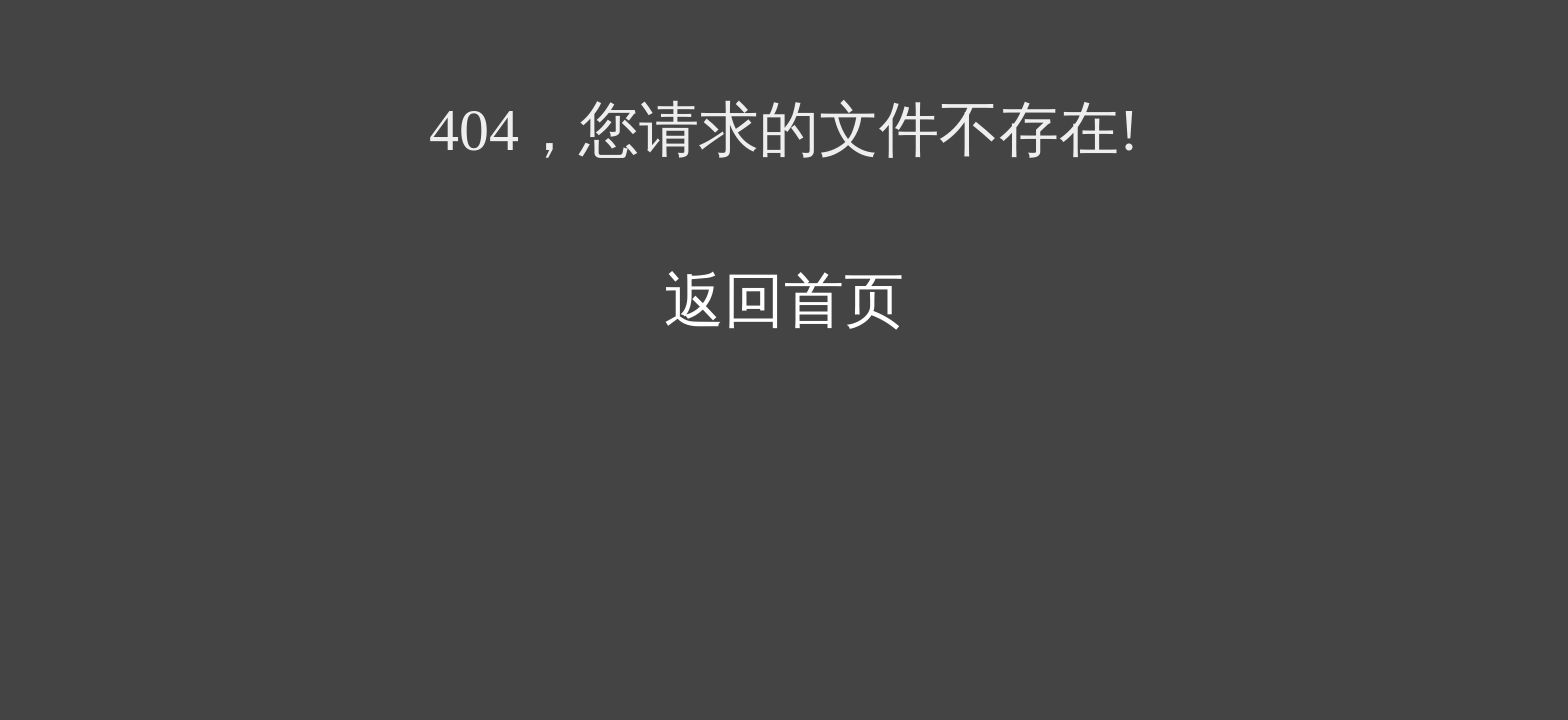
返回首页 (784, 301)
